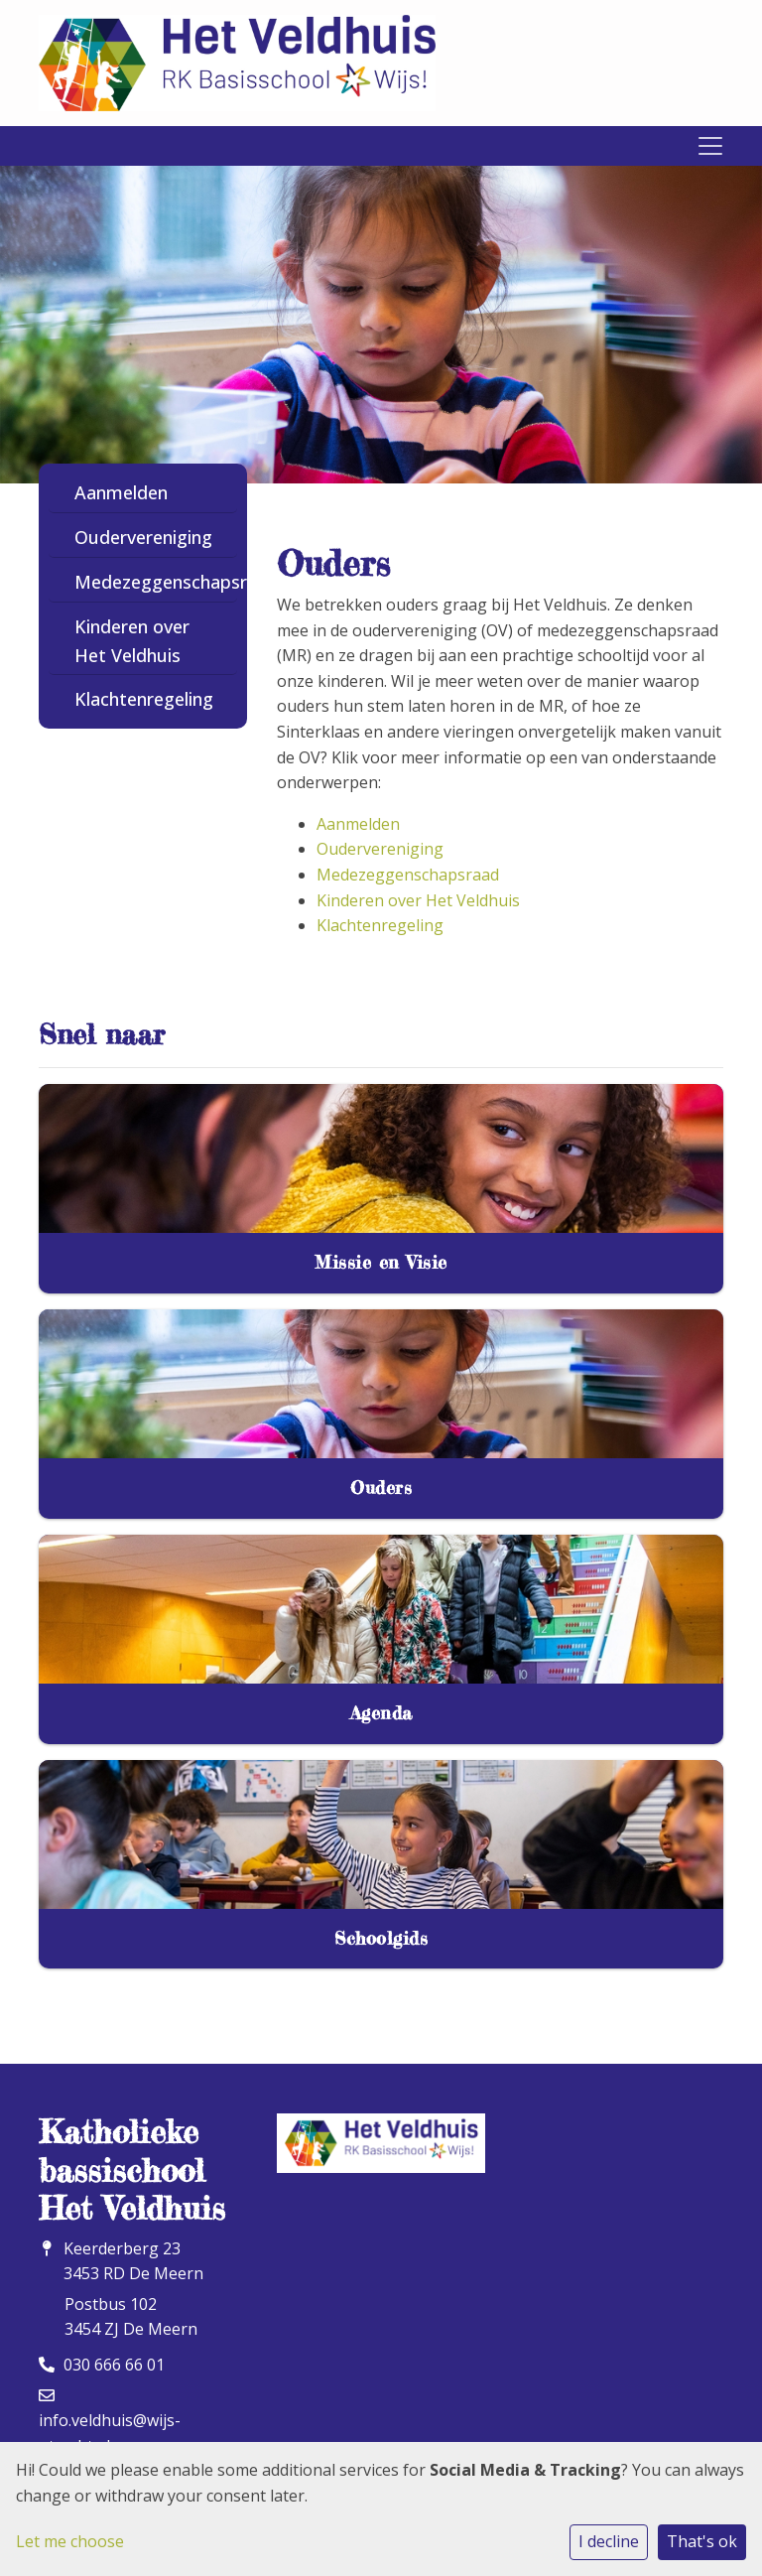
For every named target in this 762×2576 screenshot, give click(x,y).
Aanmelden (121, 492)
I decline (608, 2541)
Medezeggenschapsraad (150, 582)
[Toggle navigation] (710, 146)
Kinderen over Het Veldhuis (132, 640)
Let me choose (70, 2541)
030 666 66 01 (114, 2364)
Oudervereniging (143, 537)
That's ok (702, 2541)
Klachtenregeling (143, 699)
